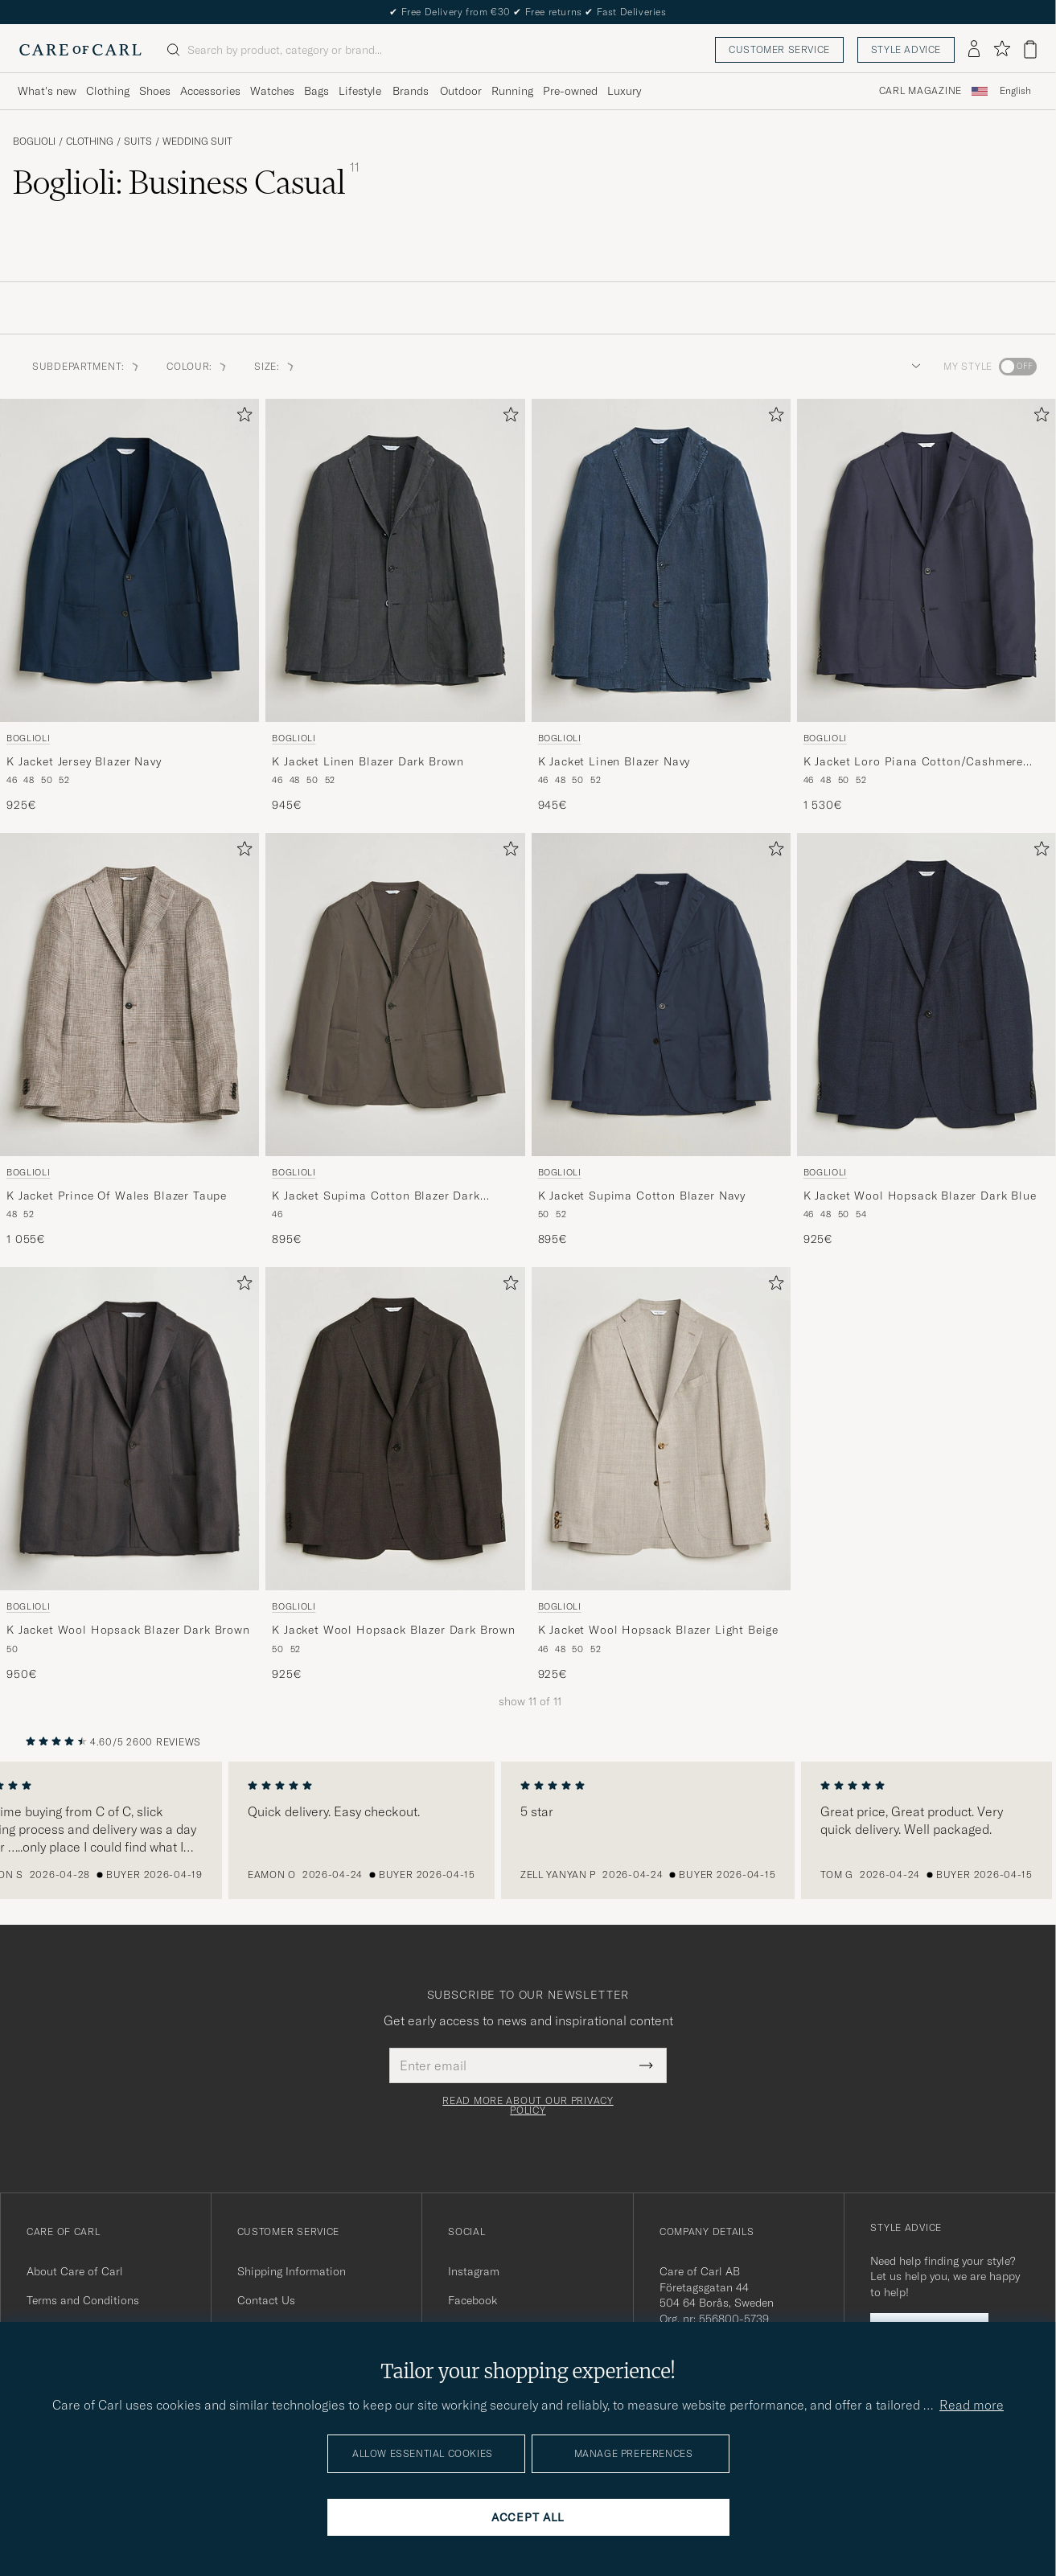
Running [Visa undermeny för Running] (512, 91)
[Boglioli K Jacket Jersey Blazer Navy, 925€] (129, 606)
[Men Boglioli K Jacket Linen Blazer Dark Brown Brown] (394, 560)
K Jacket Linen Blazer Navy (614, 761)
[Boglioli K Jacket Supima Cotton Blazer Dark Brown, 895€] (394, 1040)
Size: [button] (275, 366)
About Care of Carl (75, 2271)
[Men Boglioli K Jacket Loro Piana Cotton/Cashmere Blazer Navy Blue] (926, 560)
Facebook (472, 2300)
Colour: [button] (197, 366)
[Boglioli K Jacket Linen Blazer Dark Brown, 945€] (394, 606)
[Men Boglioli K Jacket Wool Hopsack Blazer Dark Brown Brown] (129, 1428)
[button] (913, 366)
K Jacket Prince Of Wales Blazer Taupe (116, 1195)
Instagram (473, 2271)
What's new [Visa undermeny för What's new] (47, 91)
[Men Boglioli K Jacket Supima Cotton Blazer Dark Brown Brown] (394, 994)
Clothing (89, 141)
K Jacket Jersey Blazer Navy (84, 761)
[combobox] (1015, 91)
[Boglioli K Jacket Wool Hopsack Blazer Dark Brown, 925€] (394, 1474)
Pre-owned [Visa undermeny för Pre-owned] (570, 91)
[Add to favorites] (241, 418)
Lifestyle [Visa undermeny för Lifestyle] (360, 91)
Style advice (906, 49)
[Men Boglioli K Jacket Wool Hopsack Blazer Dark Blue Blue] (926, 994)
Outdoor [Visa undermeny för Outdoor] (461, 91)
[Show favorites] (1001, 49)
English (1015, 90)
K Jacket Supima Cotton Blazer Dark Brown (376, 1196)
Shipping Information (291, 2271)
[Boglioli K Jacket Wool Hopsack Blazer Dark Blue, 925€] (926, 1040)
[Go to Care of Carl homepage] (80, 49)
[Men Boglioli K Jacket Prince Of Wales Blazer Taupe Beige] (129, 994)
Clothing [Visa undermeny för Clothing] (107, 91)
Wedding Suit (197, 141)
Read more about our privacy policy (527, 2105)
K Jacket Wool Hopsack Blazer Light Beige (658, 1629)
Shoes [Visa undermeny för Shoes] (155, 91)
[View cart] (1030, 49)
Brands (410, 91)
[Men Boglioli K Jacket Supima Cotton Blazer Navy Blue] (661, 994)
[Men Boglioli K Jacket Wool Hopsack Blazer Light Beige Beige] (661, 1428)
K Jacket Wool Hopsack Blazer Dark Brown (128, 1629)
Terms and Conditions (83, 2300)
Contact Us (266, 2300)
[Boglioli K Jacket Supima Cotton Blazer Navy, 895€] (661, 1040)
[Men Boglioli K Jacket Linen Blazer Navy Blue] (661, 560)
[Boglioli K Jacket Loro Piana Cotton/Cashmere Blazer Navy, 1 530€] (926, 606)
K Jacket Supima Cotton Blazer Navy (642, 1195)
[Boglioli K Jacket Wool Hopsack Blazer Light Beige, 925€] (661, 1474)
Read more (971, 2405)
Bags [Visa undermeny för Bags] (316, 91)
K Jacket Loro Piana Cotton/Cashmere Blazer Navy (913, 762)
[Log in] (974, 49)
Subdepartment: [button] (86, 366)
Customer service (779, 49)
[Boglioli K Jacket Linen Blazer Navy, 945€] (661, 606)
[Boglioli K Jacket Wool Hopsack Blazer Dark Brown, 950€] (129, 1474)
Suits (138, 141)
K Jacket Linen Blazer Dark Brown (368, 761)
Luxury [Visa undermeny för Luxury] (624, 91)
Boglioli (34, 141)
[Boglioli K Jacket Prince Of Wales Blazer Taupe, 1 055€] (129, 1040)
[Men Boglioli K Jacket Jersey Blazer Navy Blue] (129, 560)
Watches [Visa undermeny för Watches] (272, 91)
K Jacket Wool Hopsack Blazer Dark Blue (920, 1195)
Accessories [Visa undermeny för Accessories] (210, 91)
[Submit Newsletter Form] (646, 2065)
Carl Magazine (920, 90)
